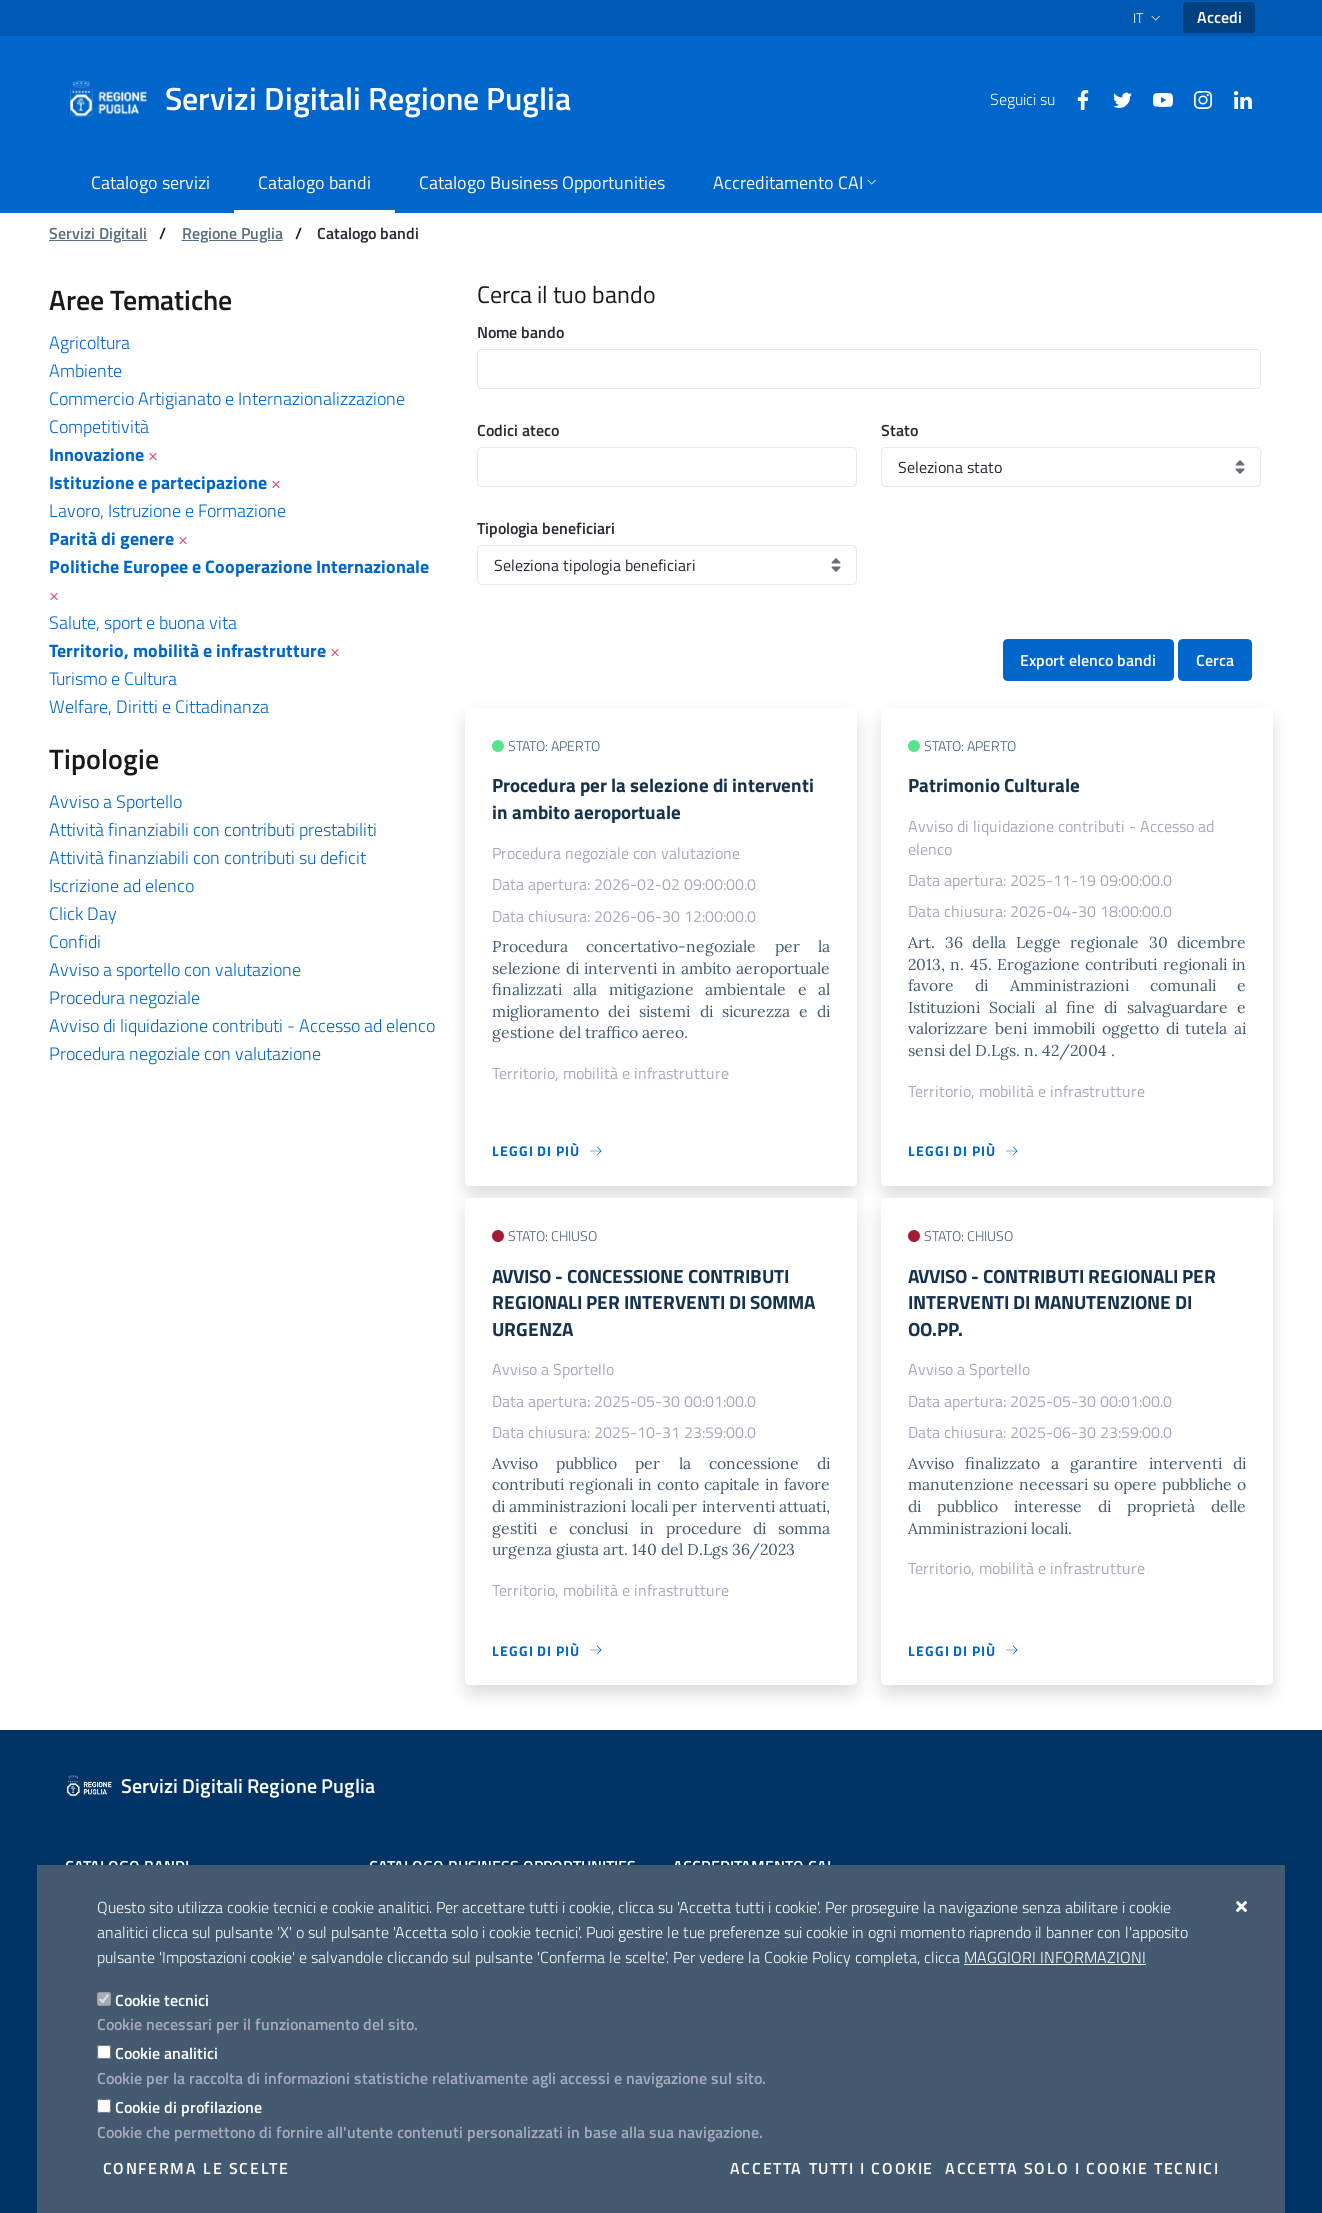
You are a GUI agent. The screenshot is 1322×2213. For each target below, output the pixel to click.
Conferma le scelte (196, 2168)
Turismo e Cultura (113, 678)
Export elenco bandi (1088, 660)
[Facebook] (1075, 98)
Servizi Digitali (98, 233)
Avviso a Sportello (115, 801)
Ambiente (85, 370)
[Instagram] (1195, 98)
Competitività (99, 426)
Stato (899, 430)
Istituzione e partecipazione (158, 482)
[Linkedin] (1235, 98)
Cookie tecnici (162, 2000)
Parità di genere (111, 538)
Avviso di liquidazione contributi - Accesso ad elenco (242, 1025)
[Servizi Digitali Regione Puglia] (331, 99)
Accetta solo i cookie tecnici (1082, 2168)
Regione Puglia (232, 233)
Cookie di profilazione (188, 2107)
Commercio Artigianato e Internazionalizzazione (227, 398)
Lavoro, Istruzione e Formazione (167, 510)
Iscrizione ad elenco (121, 885)
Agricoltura (89, 342)
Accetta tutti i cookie (832, 2168)
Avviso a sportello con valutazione (175, 969)
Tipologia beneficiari (546, 528)
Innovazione (96, 454)
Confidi (75, 941)
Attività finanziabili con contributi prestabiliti (213, 829)
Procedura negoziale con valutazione (185, 1053)
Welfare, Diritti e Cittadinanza (159, 706)
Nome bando (520, 332)
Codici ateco (518, 430)
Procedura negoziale (124, 997)
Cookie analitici (166, 2053)
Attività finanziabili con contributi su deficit (207, 857)
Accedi (1219, 17)
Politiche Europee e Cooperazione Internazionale (239, 566)
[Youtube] (1155, 98)
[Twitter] (1115, 98)
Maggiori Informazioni (1055, 1957)
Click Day (83, 913)
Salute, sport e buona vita (143, 622)
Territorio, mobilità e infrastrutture (187, 650)
